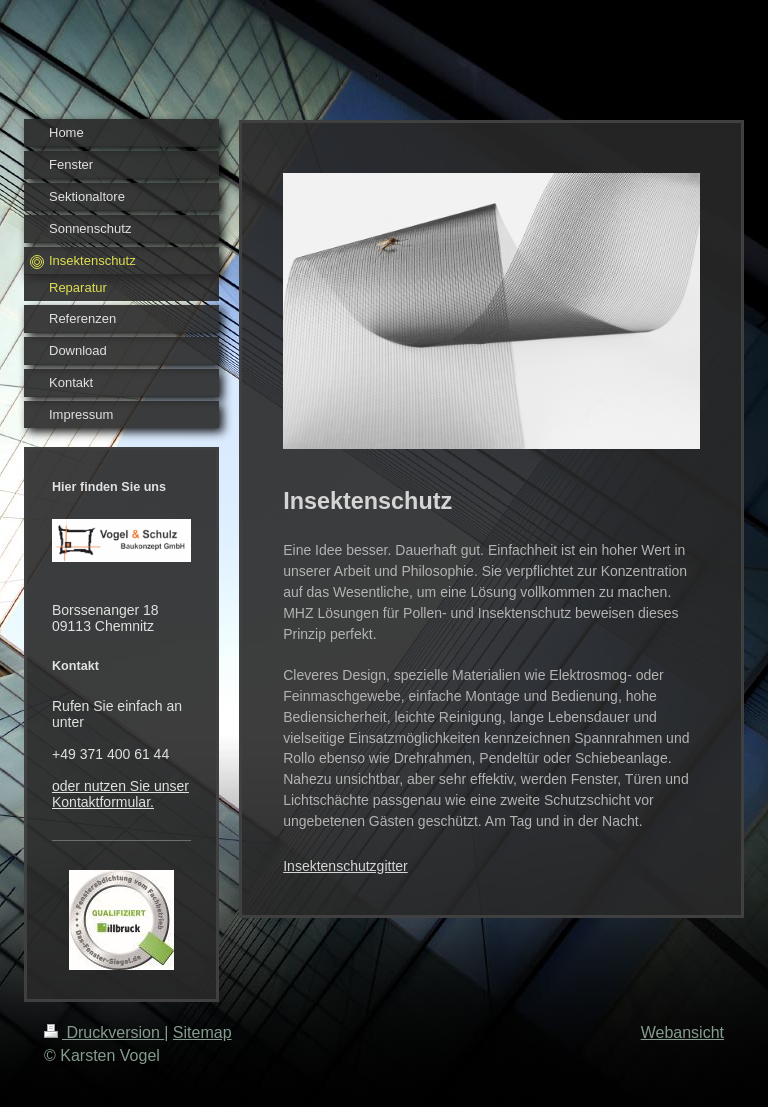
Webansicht (682, 1032)
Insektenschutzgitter (345, 866)
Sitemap (202, 1032)
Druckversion (104, 1032)
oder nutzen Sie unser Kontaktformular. (120, 794)
